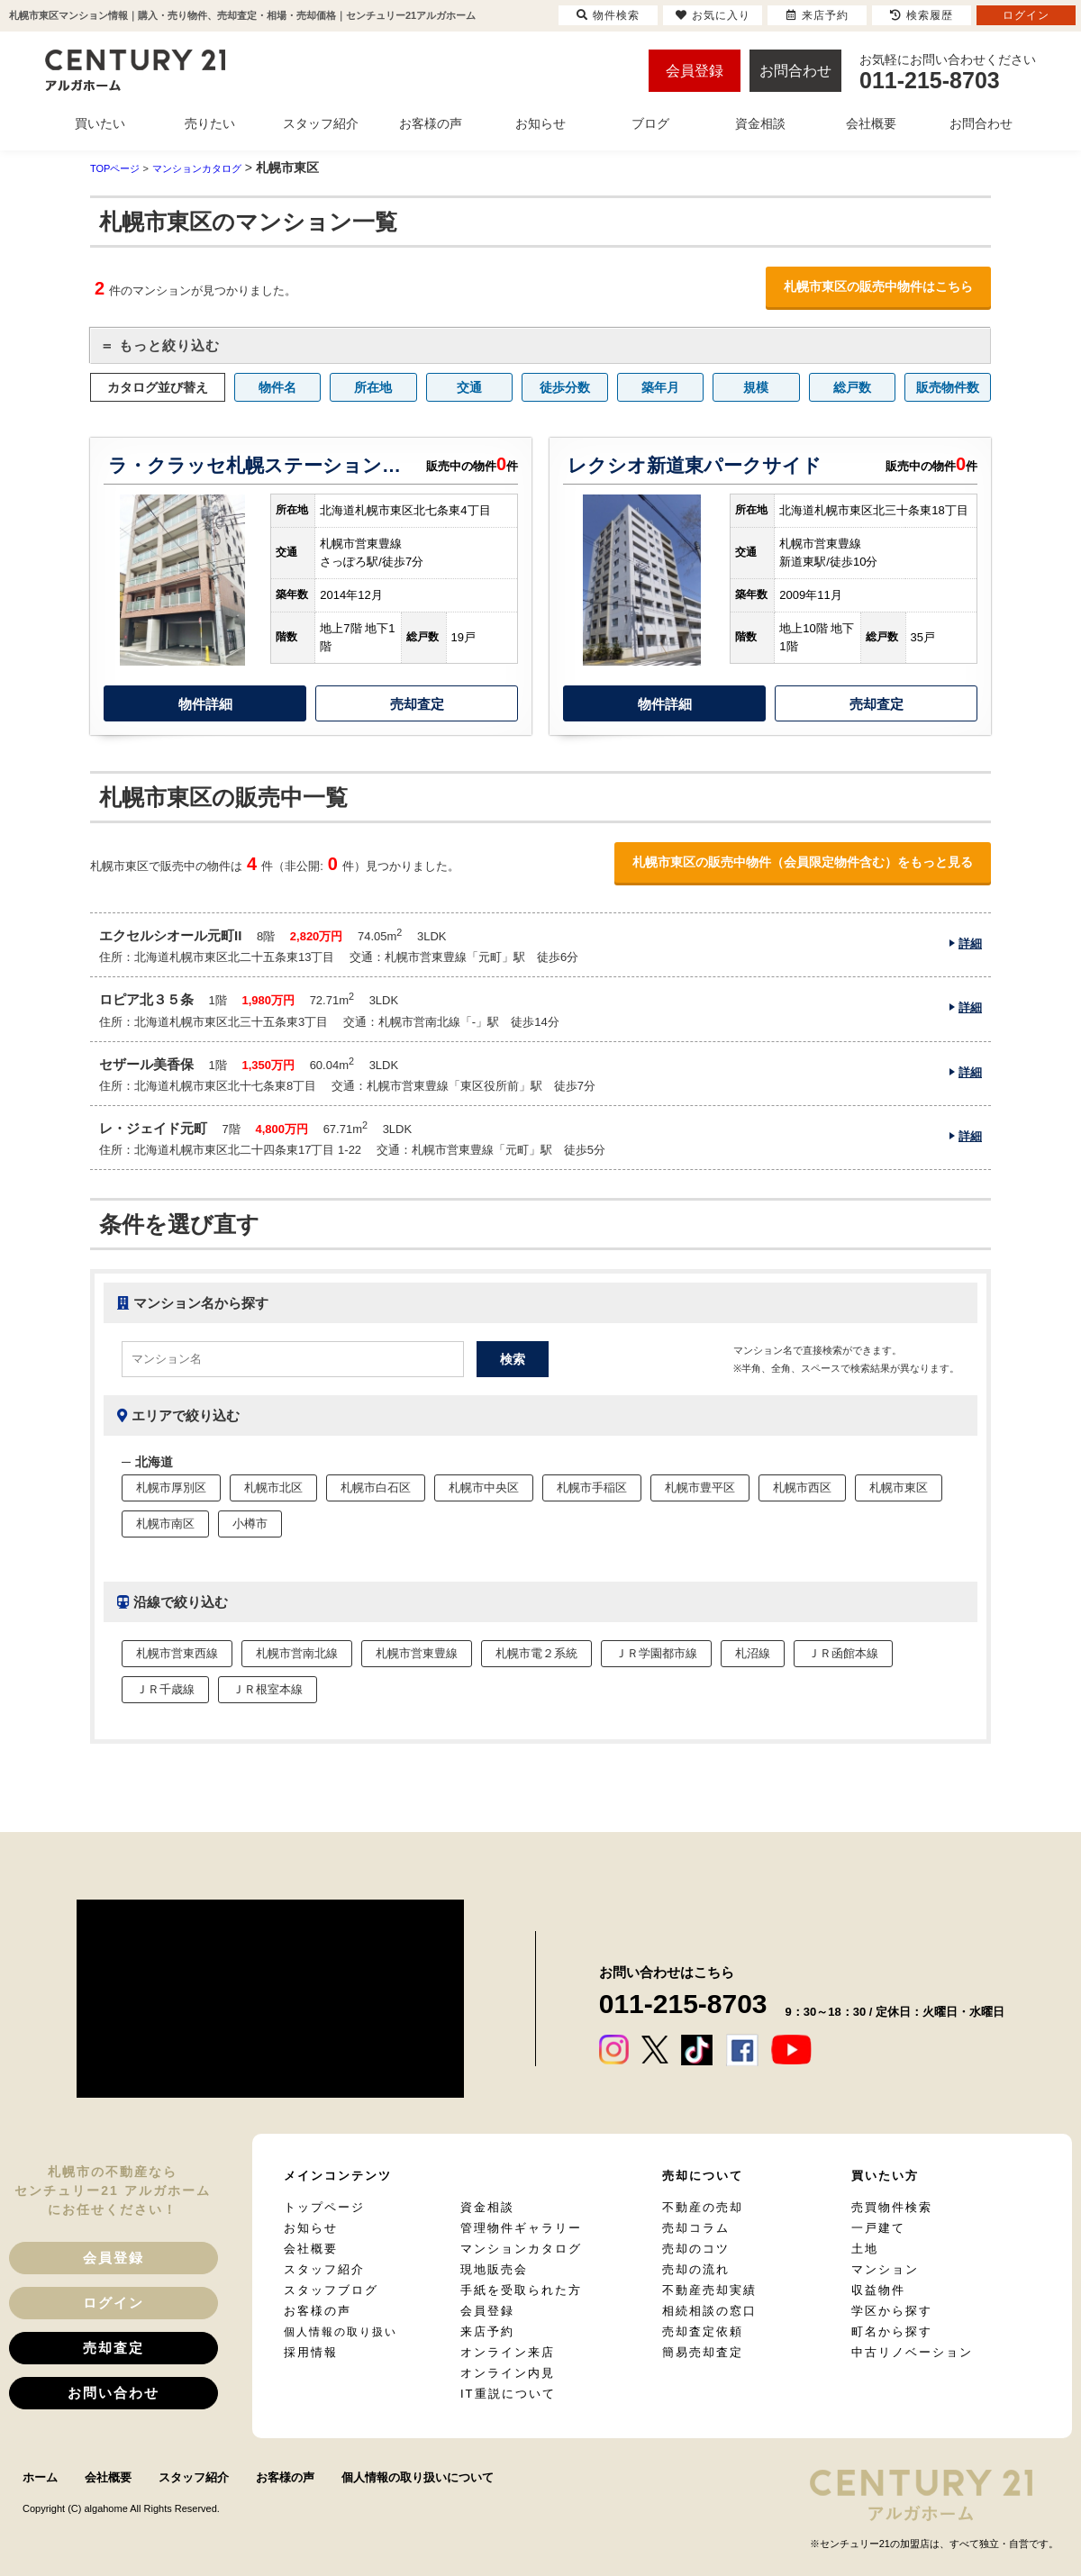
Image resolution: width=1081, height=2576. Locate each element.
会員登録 (694, 70)
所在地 (373, 387)
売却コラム (696, 2228)
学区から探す (891, 2310)
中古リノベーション (912, 2352)
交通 (469, 387)
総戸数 (852, 387)
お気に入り (713, 15)
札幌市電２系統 (536, 1653)
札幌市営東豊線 (417, 1653)
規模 (755, 387)
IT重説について (508, 2393)
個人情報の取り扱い (340, 2332)
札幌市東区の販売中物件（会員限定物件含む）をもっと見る (802, 862)
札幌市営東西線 (177, 1653)
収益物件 (878, 2290)
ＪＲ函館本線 (843, 1653)
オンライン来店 (507, 2352)
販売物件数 (947, 387)
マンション (885, 2269)
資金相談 (487, 2207)
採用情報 (311, 2352)
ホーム (40, 2477)
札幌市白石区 (376, 1487)
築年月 (660, 387)
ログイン (113, 2302)
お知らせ (311, 2228)
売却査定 (417, 704)
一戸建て (878, 2228)
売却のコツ (696, 2248)
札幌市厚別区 (171, 1487)
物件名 (277, 387)
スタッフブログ (331, 2290)
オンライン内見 (507, 2373)
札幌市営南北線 (297, 1653)
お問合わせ (795, 70)
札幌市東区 (898, 1487)
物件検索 (608, 15)
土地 (864, 2248)
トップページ (324, 2207)
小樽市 (250, 1523)
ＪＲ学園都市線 (656, 1653)
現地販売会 (494, 2269)
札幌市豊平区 (700, 1487)
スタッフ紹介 (324, 2269)
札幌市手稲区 (592, 1487)
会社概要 (311, 2248)
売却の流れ (696, 2269)
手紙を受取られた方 (521, 2290)
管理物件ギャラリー (521, 2228)
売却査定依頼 (702, 2331)
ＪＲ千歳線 (165, 1689)
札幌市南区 (165, 1523)
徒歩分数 (565, 387)
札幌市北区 (273, 1487)
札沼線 (752, 1653)
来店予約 (487, 2331)
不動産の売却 (702, 2207)
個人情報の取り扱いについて (417, 2477)
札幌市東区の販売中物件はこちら (878, 286)
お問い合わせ (113, 2392)
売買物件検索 (891, 2207)
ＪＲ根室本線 (267, 1689)
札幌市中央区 (484, 1487)
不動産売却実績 (709, 2290)
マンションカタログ (521, 2248)
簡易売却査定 (702, 2352)
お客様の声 (317, 2310)
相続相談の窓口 (709, 2310)
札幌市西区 (802, 1487)
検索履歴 (921, 15)
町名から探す (891, 2331)
